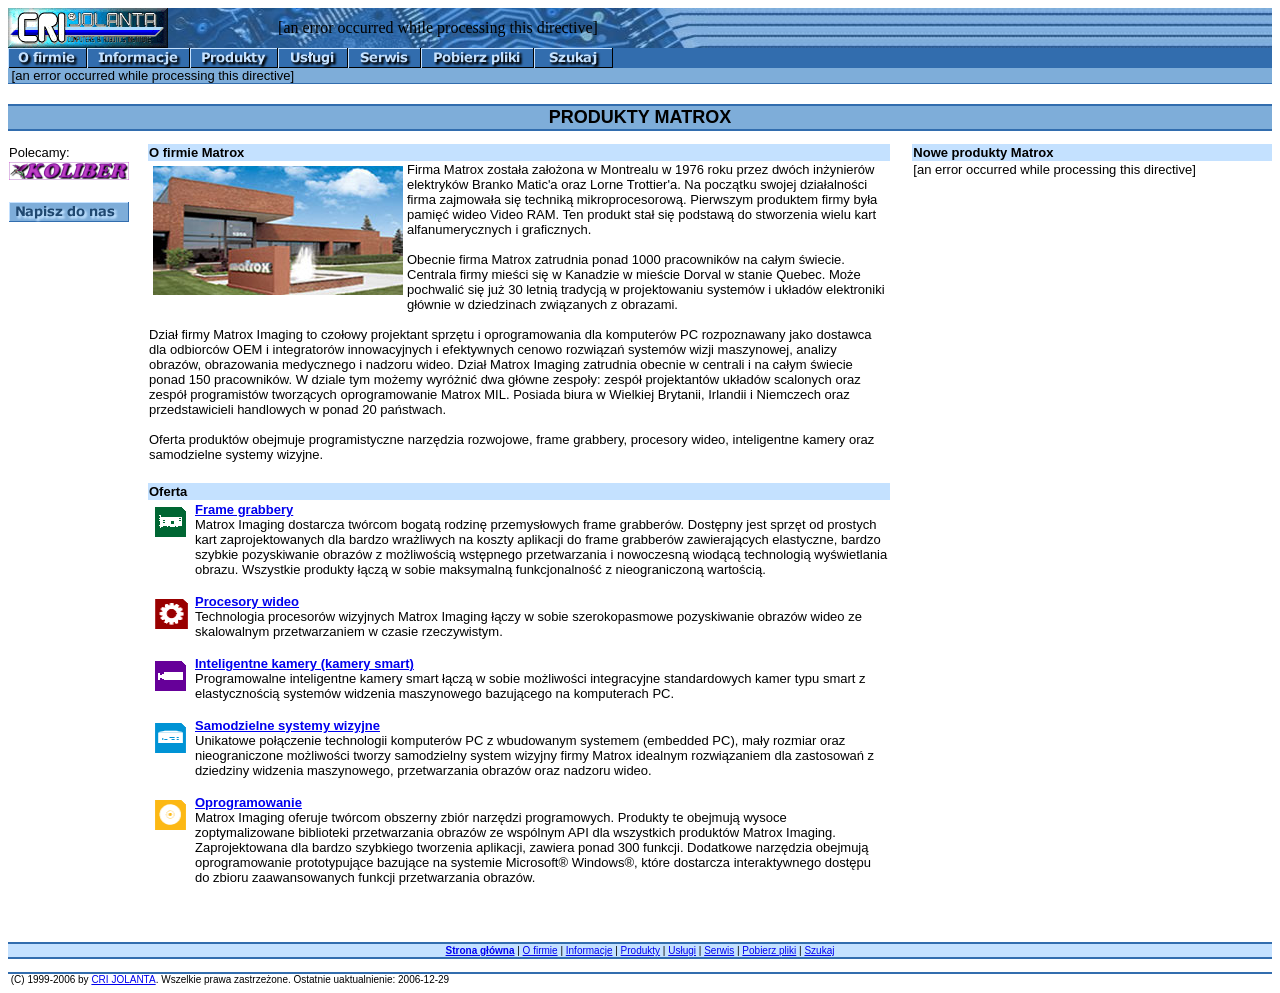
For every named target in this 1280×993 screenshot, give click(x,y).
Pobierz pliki (769, 950)
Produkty (640, 950)
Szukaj (819, 950)
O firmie (540, 950)
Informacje (589, 950)
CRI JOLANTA (123, 979)
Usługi (682, 950)
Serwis (719, 950)
